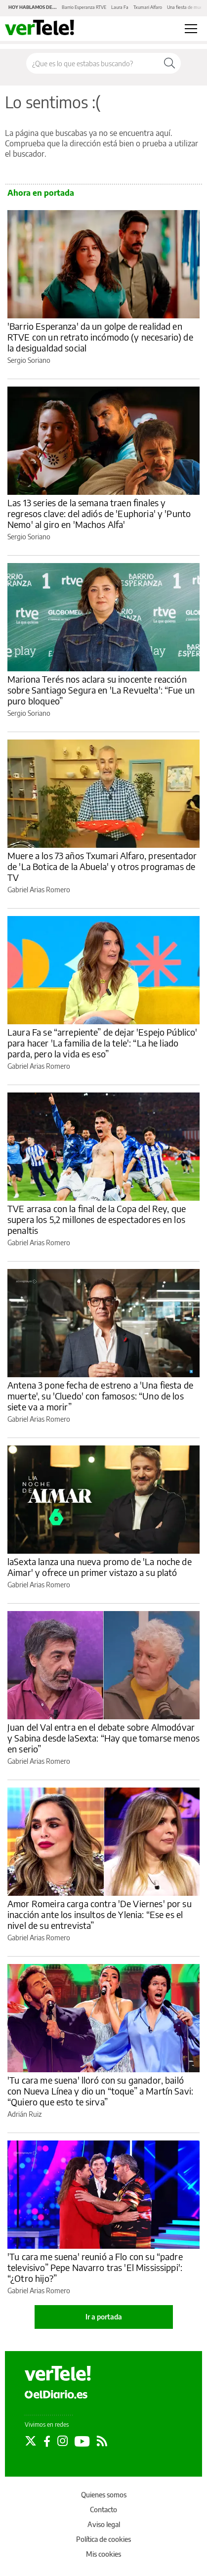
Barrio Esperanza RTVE (84, 7)
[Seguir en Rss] (102, 2441)
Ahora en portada (40, 193)
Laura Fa (119, 7)
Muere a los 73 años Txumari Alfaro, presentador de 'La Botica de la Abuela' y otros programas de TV (102, 866)
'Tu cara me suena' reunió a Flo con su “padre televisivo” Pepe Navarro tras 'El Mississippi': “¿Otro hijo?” (95, 2267)
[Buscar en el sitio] (92, 63)
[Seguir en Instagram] (62, 2441)
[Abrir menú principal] (191, 28)
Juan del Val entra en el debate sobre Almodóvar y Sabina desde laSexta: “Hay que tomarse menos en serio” (103, 1737)
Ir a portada (103, 2317)
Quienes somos (103, 2494)
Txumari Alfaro (147, 7)
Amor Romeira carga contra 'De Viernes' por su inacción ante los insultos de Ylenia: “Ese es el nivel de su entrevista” (99, 1914)
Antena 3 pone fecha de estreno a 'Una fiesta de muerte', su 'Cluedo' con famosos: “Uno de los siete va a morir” (100, 1395)
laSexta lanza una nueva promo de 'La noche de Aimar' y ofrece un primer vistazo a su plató (99, 1567)
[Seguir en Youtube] (82, 2441)
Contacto (103, 2509)
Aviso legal (103, 2524)
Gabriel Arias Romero (38, 889)
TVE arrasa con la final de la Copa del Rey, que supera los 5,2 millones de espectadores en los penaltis (96, 1219)
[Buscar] (169, 63)
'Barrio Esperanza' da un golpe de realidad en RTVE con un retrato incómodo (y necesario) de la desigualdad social (100, 336)
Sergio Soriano (28, 360)
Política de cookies (103, 2539)
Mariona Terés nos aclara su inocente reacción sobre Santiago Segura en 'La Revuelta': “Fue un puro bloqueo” (101, 689)
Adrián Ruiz (24, 2114)
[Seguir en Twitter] (31, 2441)
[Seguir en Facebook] (46, 2441)
